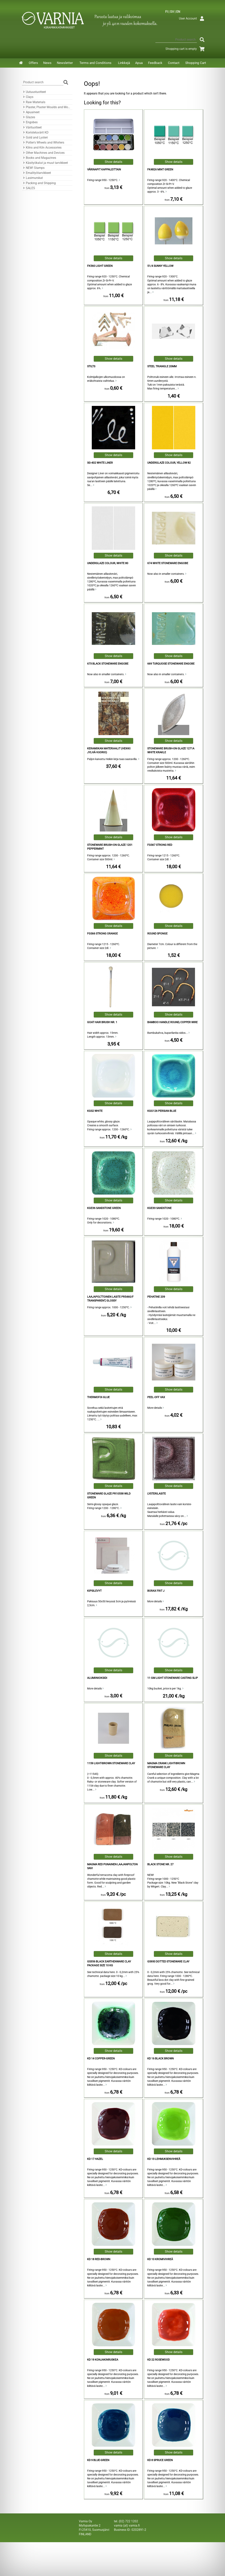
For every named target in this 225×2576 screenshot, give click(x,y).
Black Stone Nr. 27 (160, 1864)
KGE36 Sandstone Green (104, 1208)
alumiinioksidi (97, 1678)
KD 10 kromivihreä (160, 2259)
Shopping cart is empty (185, 49)
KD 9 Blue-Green (98, 2460)
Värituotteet (32, 127)
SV (172, 12)
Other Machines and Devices (43, 153)
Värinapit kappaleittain (104, 169)
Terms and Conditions (95, 63)
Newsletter (65, 63)
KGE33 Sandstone (159, 1208)
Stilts (91, 366)
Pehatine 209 (156, 1296)
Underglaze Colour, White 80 (107, 563)
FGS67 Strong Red (159, 845)
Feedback (155, 63)
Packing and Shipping (39, 183)
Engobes (30, 122)
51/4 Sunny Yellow (160, 266)
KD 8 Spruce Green (160, 2460)
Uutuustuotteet (34, 92)
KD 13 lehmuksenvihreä (163, 2159)
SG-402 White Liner (100, 462)
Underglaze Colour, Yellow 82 (169, 462)
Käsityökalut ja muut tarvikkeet (45, 163)
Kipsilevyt (94, 1590)
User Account (192, 18)
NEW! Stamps (33, 168)
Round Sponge (157, 933)
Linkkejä (124, 63)
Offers (33, 63)
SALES (28, 188)
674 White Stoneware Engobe (167, 563)
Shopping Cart (195, 63)
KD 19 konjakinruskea (102, 2359)
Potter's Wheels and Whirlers (43, 142)
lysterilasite (156, 1493)
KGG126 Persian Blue (161, 1111)
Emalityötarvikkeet (36, 173)
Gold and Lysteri (35, 137)
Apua (139, 63)
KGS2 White (95, 1111)
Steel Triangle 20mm (162, 366)
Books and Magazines (39, 158)
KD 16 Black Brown (160, 2058)
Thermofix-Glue (98, 1397)
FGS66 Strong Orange (102, 933)
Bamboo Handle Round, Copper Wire (172, 1022)
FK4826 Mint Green (160, 169)
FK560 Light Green (100, 266)
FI (166, 12)
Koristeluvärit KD (35, 132)
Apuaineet (31, 112)
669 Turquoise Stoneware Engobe (171, 663)
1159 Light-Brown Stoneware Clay (111, 1763)
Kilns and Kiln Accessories (42, 147)
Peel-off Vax (156, 1397)
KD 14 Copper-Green (101, 2058)
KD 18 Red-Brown (98, 2259)
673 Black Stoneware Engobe (107, 663)
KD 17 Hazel (95, 2159)
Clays (27, 97)
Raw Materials (33, 102)
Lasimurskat (32, 178)
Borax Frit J (155, 1590)
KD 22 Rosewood (158, 2359)
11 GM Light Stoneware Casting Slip (172, 1678)
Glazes (28, 117)
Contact (173, 63)
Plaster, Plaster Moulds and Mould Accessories (46, 107)
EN (178, 12)
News (47, 63)
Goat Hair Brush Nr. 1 (102, 1022)
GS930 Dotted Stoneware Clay (168, 1961)
